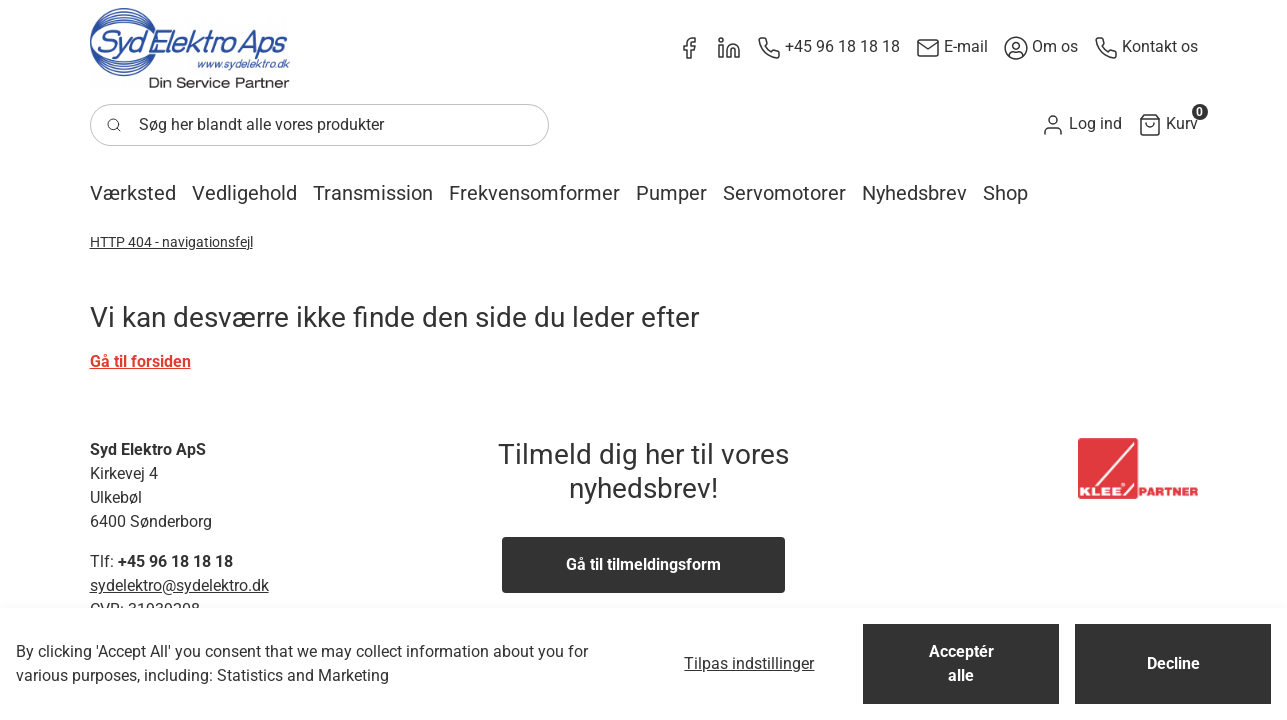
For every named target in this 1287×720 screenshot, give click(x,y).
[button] (1081, 124)
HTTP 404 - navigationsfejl (171, 242)
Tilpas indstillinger (749, 663)
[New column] (190, 48)
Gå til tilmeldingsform (643, 564)
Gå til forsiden (140, 361)
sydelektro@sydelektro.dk (179, 585)
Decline (1173, 663)
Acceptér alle (961, 663)
